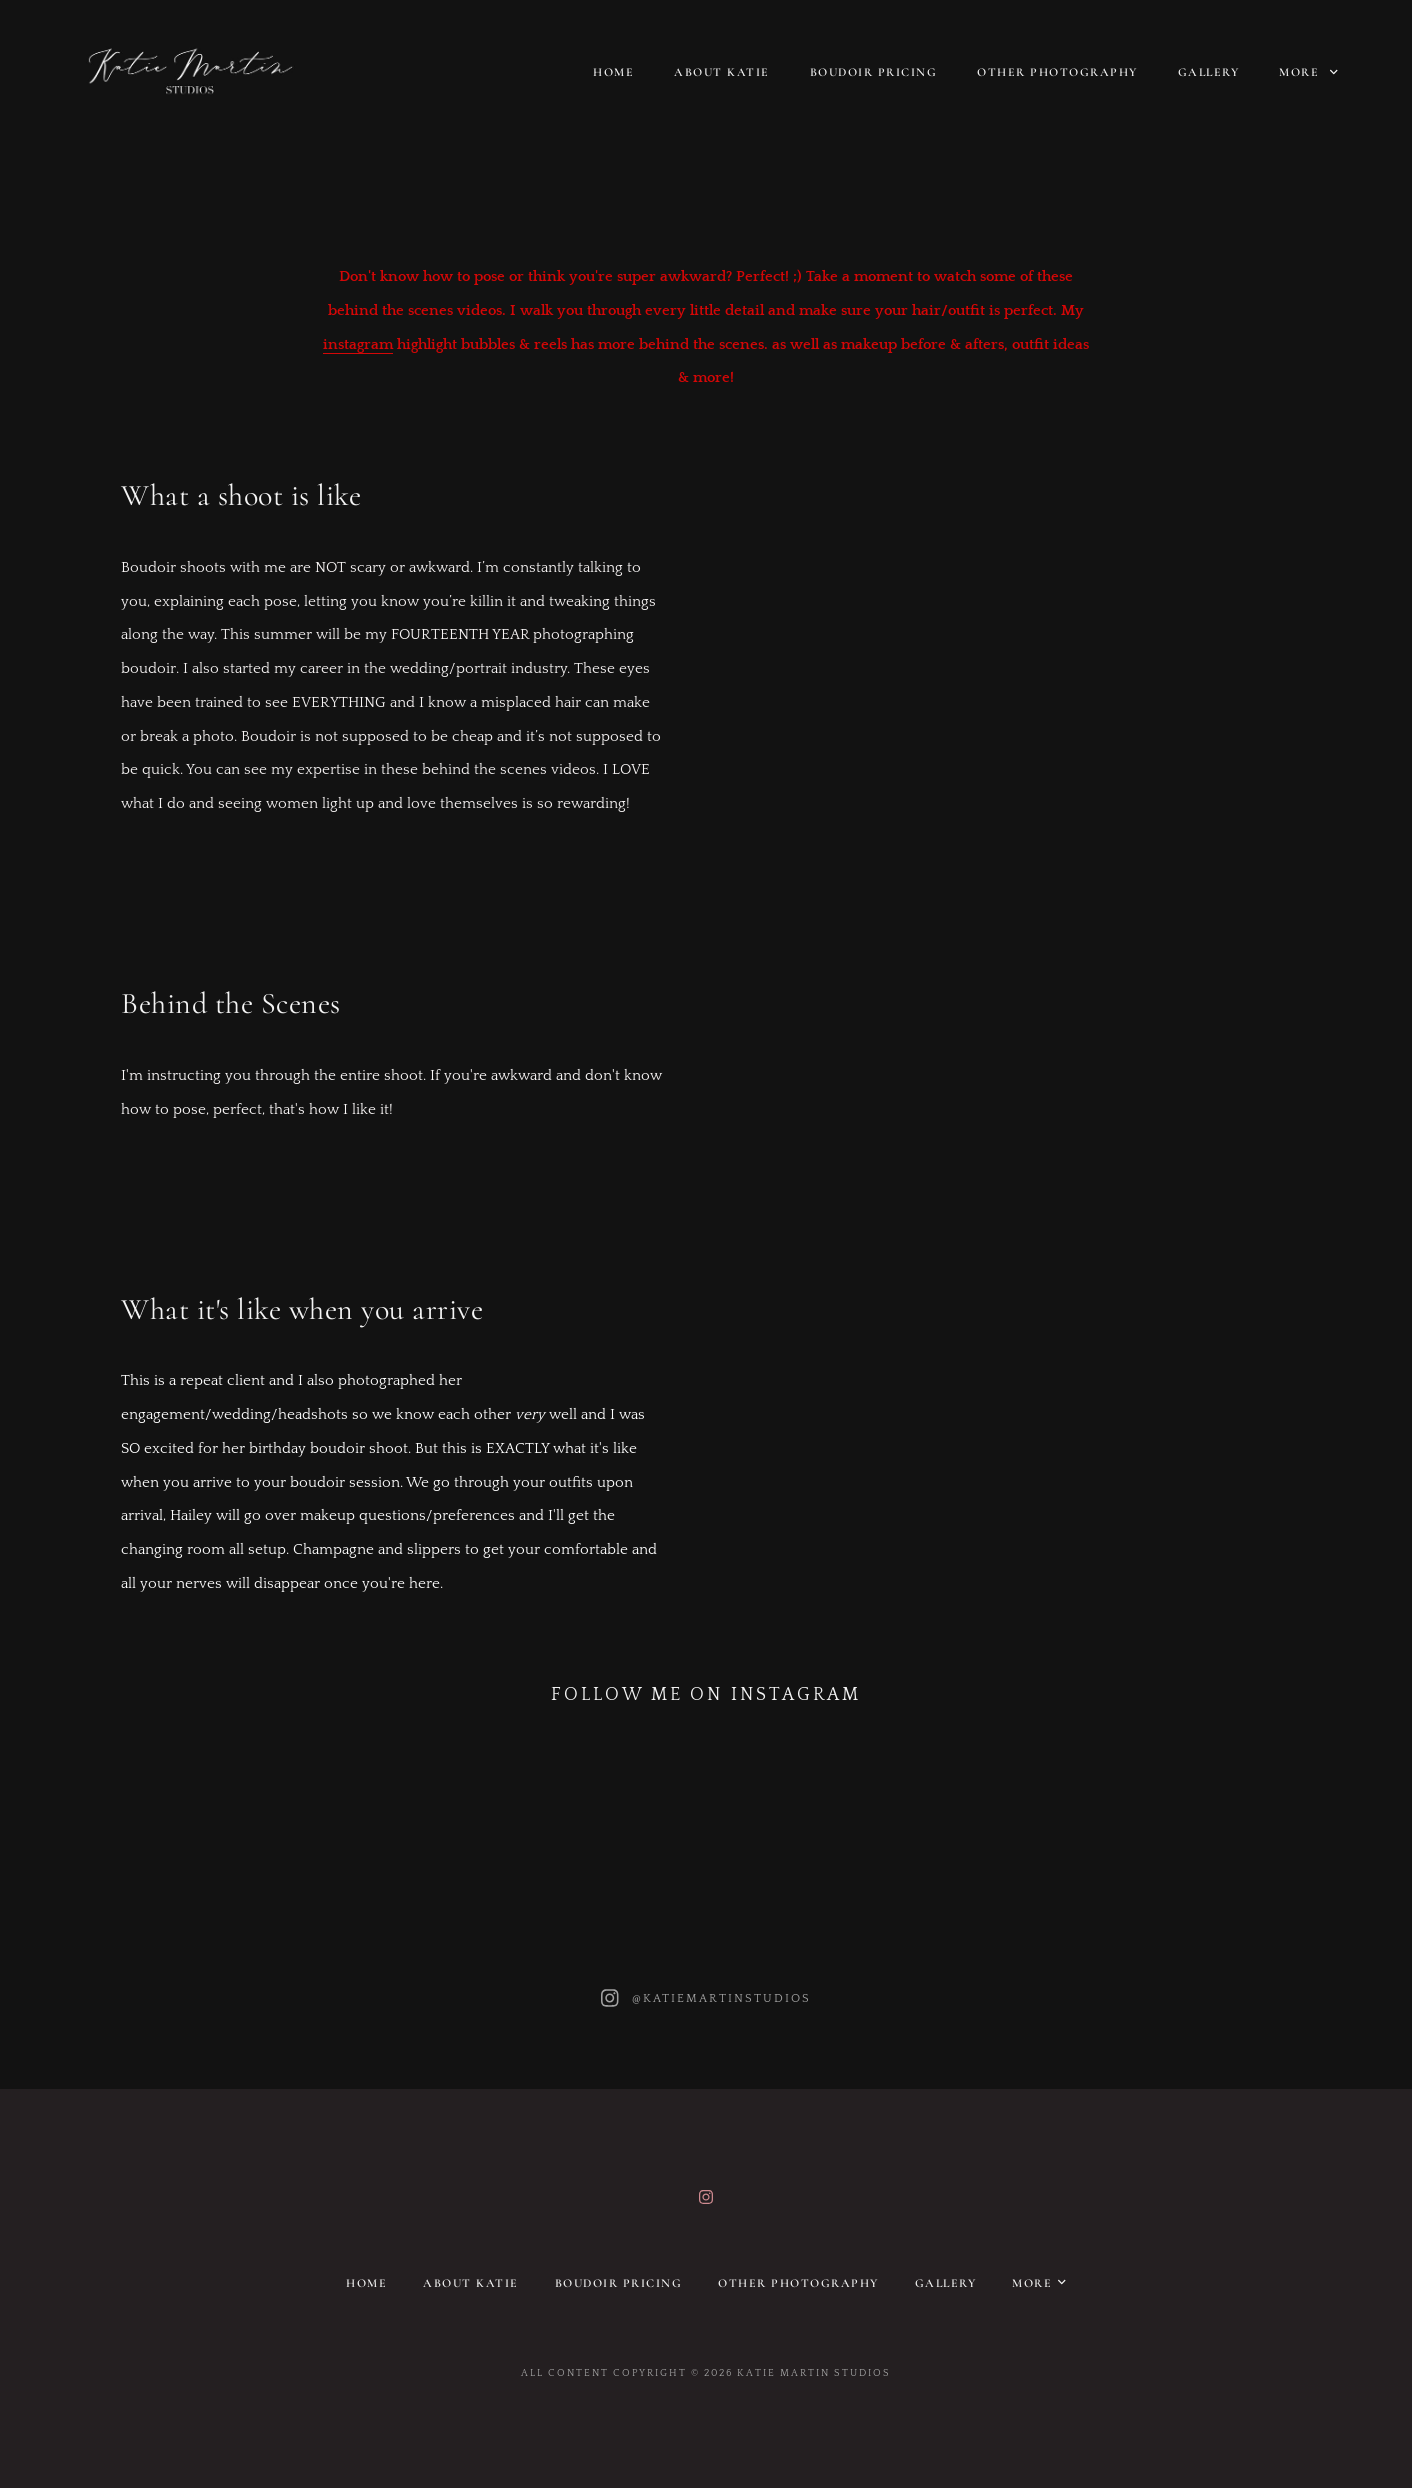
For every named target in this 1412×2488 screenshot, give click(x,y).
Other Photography (1057, 72)
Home (613, 72)
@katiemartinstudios (721, 1998)
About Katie (722, 72)
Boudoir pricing (874, 72)
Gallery (1209, 72)
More (1308, 72)
